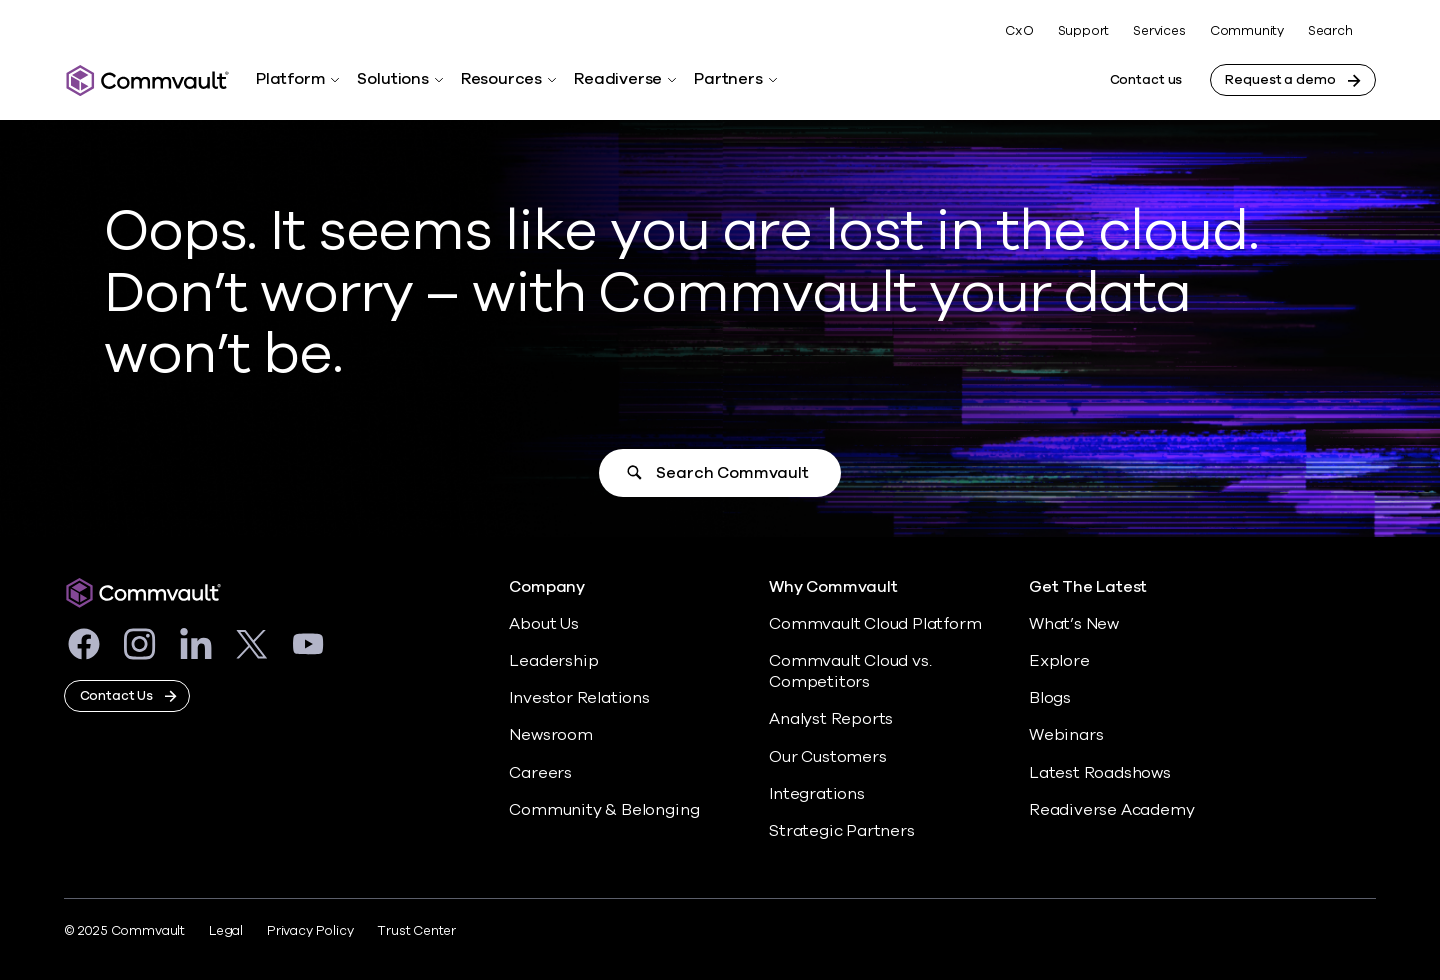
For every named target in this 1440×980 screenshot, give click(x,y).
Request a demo (1280, 80)
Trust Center (416, 931)
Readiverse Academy (1112, 810)
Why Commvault (833, 587)
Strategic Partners (842, 831)
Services (1159, 31)
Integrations (817, 794)
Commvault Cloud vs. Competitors (850, 671)
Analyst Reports (831, 719)
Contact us (1146, 80)
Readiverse (618, 79)
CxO (1019, 31)
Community (1247, 31)
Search (1330, 31)
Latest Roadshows (1100, 773)
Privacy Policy (310, 931)
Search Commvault (732, 473)
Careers (540, 773)
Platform (290, 79)
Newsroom (550, 735)
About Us (543, 624)
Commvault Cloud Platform (875, 624)
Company (547, 587)
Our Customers (828, 757)
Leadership (553, 661)
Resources (501, 79)
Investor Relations (579, 698)
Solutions (392, 79)
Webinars (1066, 735)
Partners (728, 79)
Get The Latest (1088, 587)
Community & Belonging (604, 810)
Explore (1059, 661)
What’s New (1074, 624)
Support (1084, 31)
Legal (226, 931)
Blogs (1050, 698)
